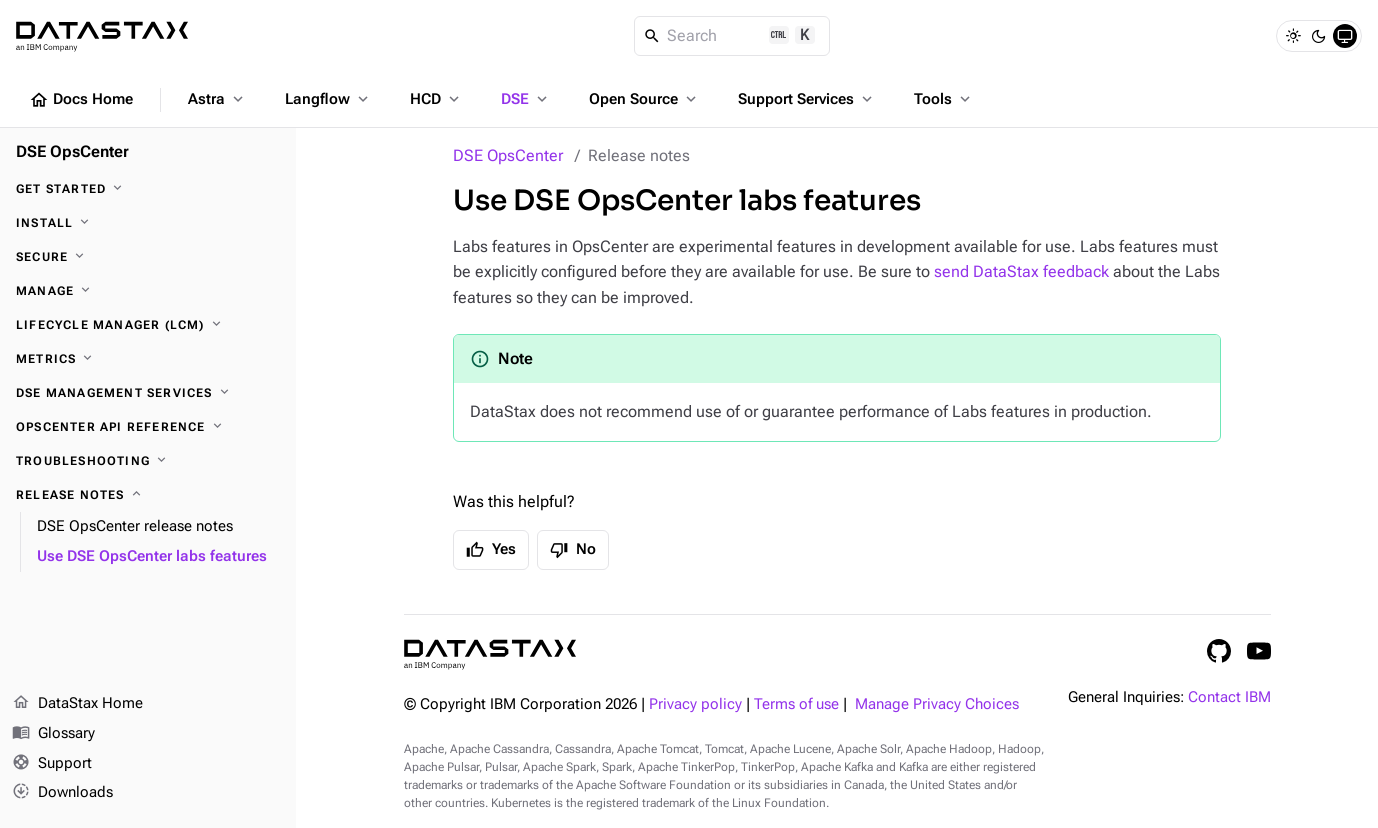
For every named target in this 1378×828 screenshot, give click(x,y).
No (573, 550)
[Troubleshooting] (148, 461)
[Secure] (148, 257)
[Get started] (148, 189)
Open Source (644, 99)
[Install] (148, 223)
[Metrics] (148, 359)
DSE (526, 99)
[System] (1345, 36)
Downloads (62, 793)
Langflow (328, 99)
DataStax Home (77, 704)
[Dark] (1319, 36)
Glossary (53, 734)
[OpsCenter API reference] (148, 427)
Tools (944, 99)
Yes (491, 550)
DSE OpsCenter (508, 155)
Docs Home (81, 100)
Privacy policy (695, 704)
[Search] (732, 36)
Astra (217, 99)
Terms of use (796, 704)
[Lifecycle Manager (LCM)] (148, 325)
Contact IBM (1229, 697)
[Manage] (148, 291)
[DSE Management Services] (148, 393)
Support (52, 764)
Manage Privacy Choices (937, 704)
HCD (436, 99)
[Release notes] (148, 495)
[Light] (1293, 36)
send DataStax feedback (1021, 271)
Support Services (807, 99)
